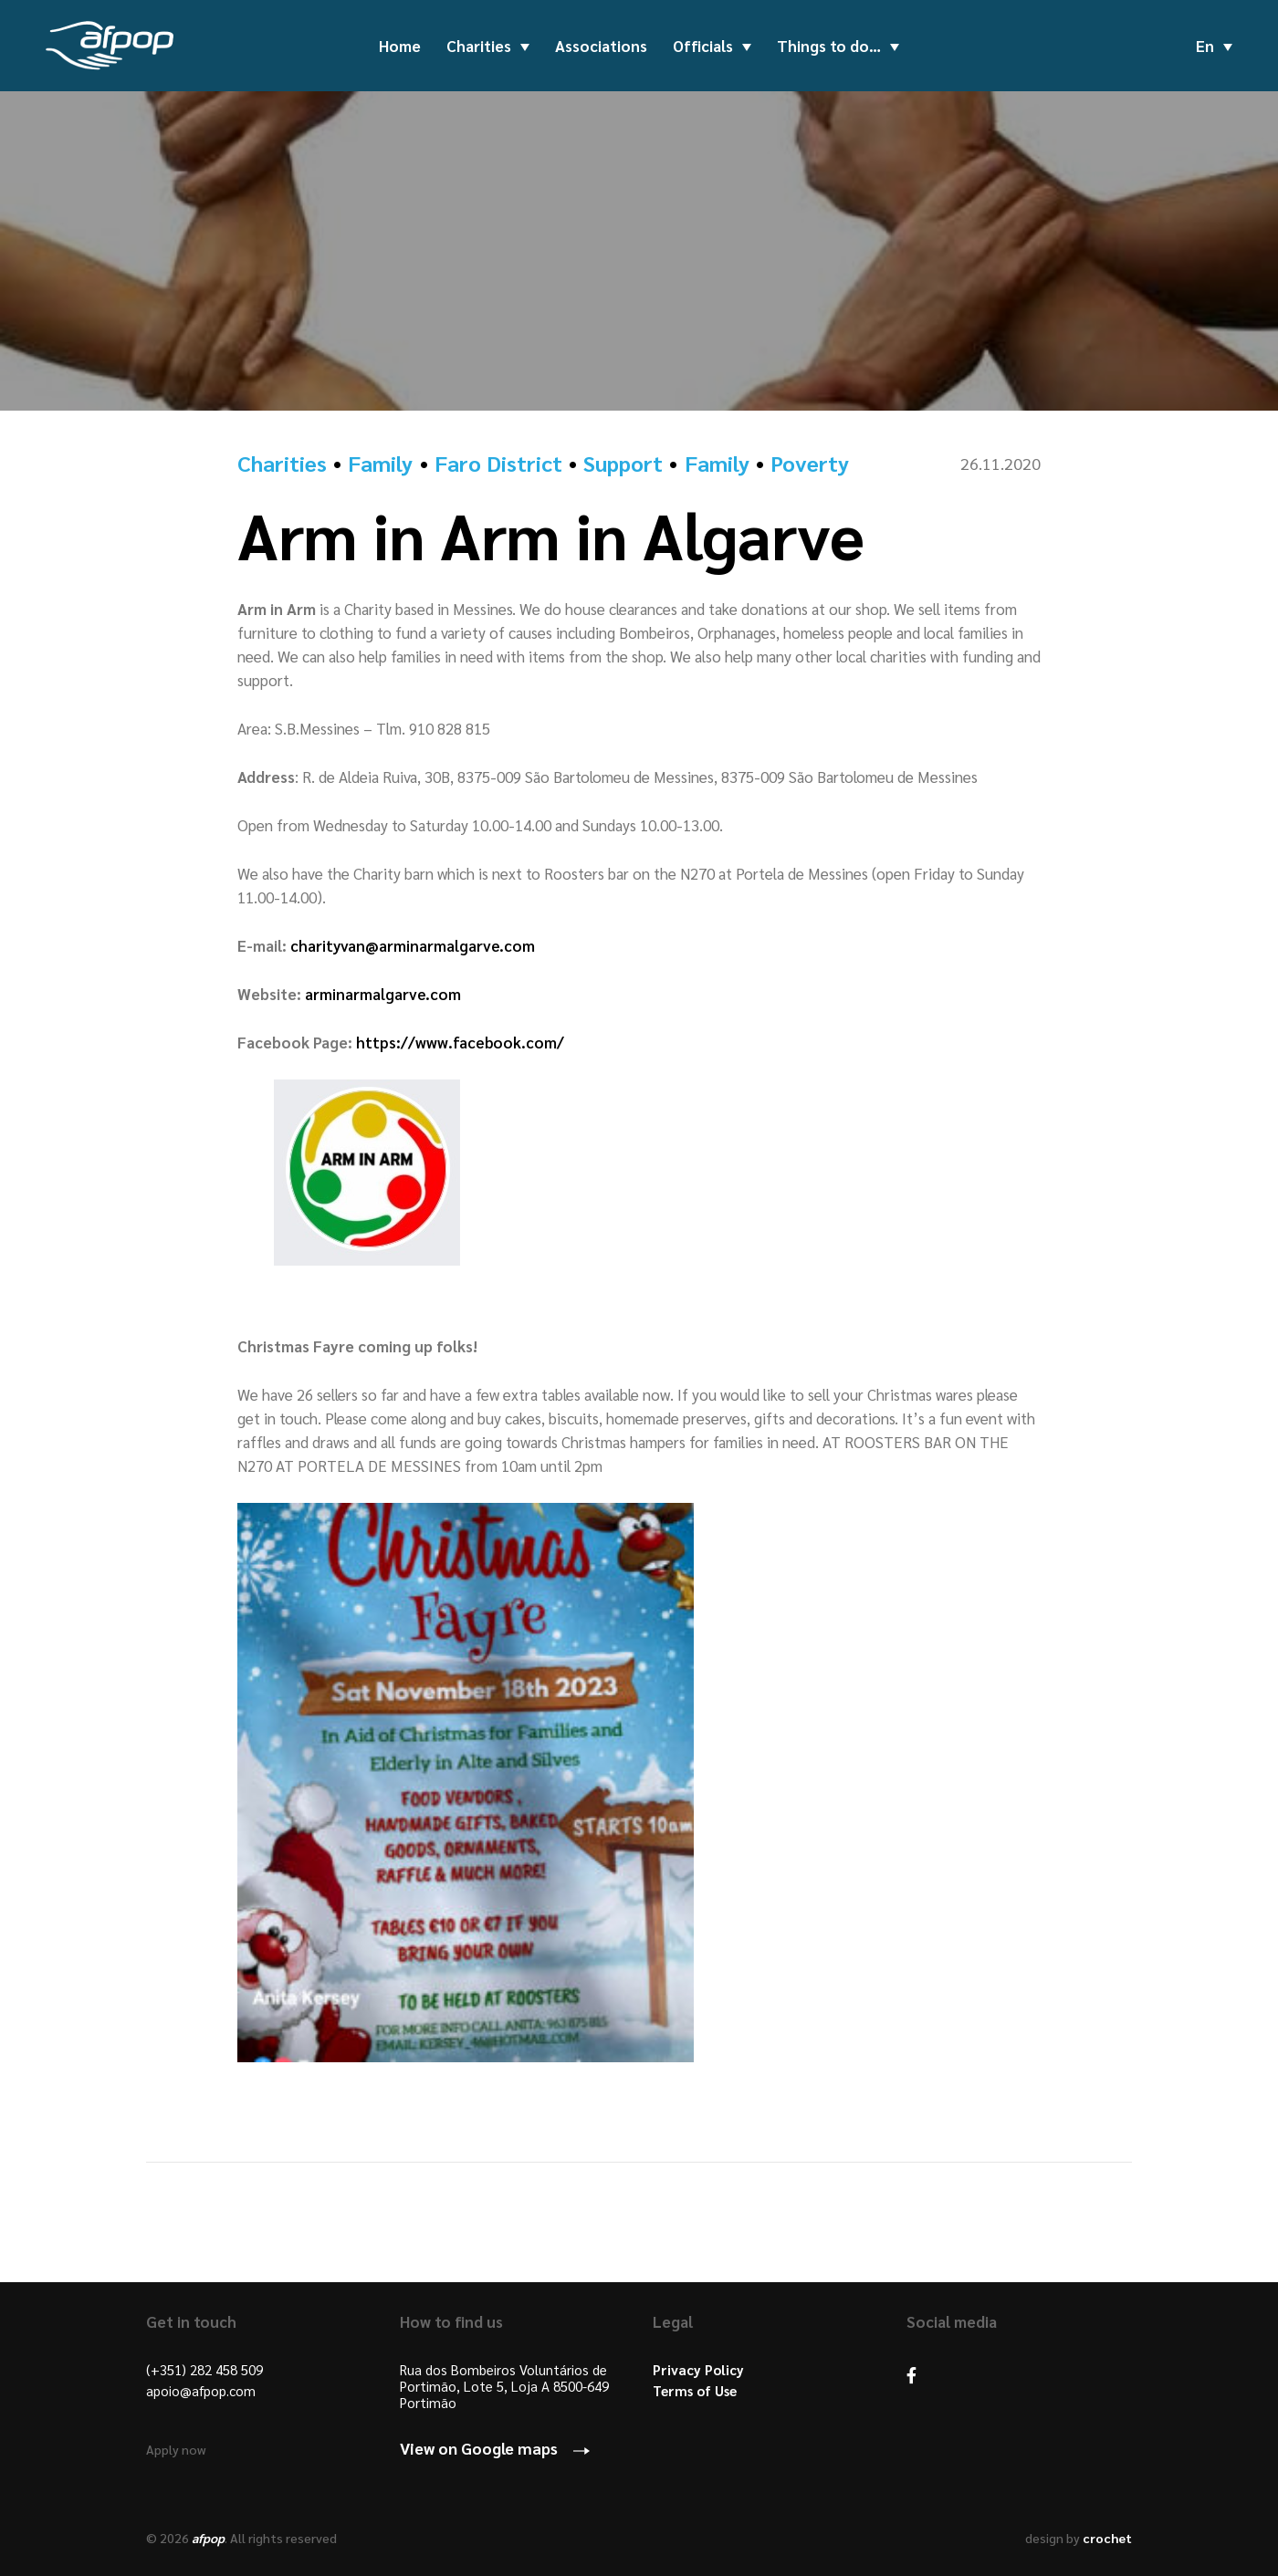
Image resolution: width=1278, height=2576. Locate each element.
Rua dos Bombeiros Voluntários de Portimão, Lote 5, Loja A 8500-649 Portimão (504, 2386)
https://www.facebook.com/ (460, 1042)
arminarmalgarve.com (383, 994)
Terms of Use (695, 2391)
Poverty (809, 462)
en (1205, 46)
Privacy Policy (698, 2370)
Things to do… (829, 46)
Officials (703, 46)
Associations (601, 46)
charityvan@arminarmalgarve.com (412, 945)
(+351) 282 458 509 (204, 2370)
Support (623, 462)
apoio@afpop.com (201, 2391)
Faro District (498, 462)
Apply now (176, 2449)
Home (400, 46)
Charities (478, 46)
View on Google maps (479, 2447)
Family (380, 462)
